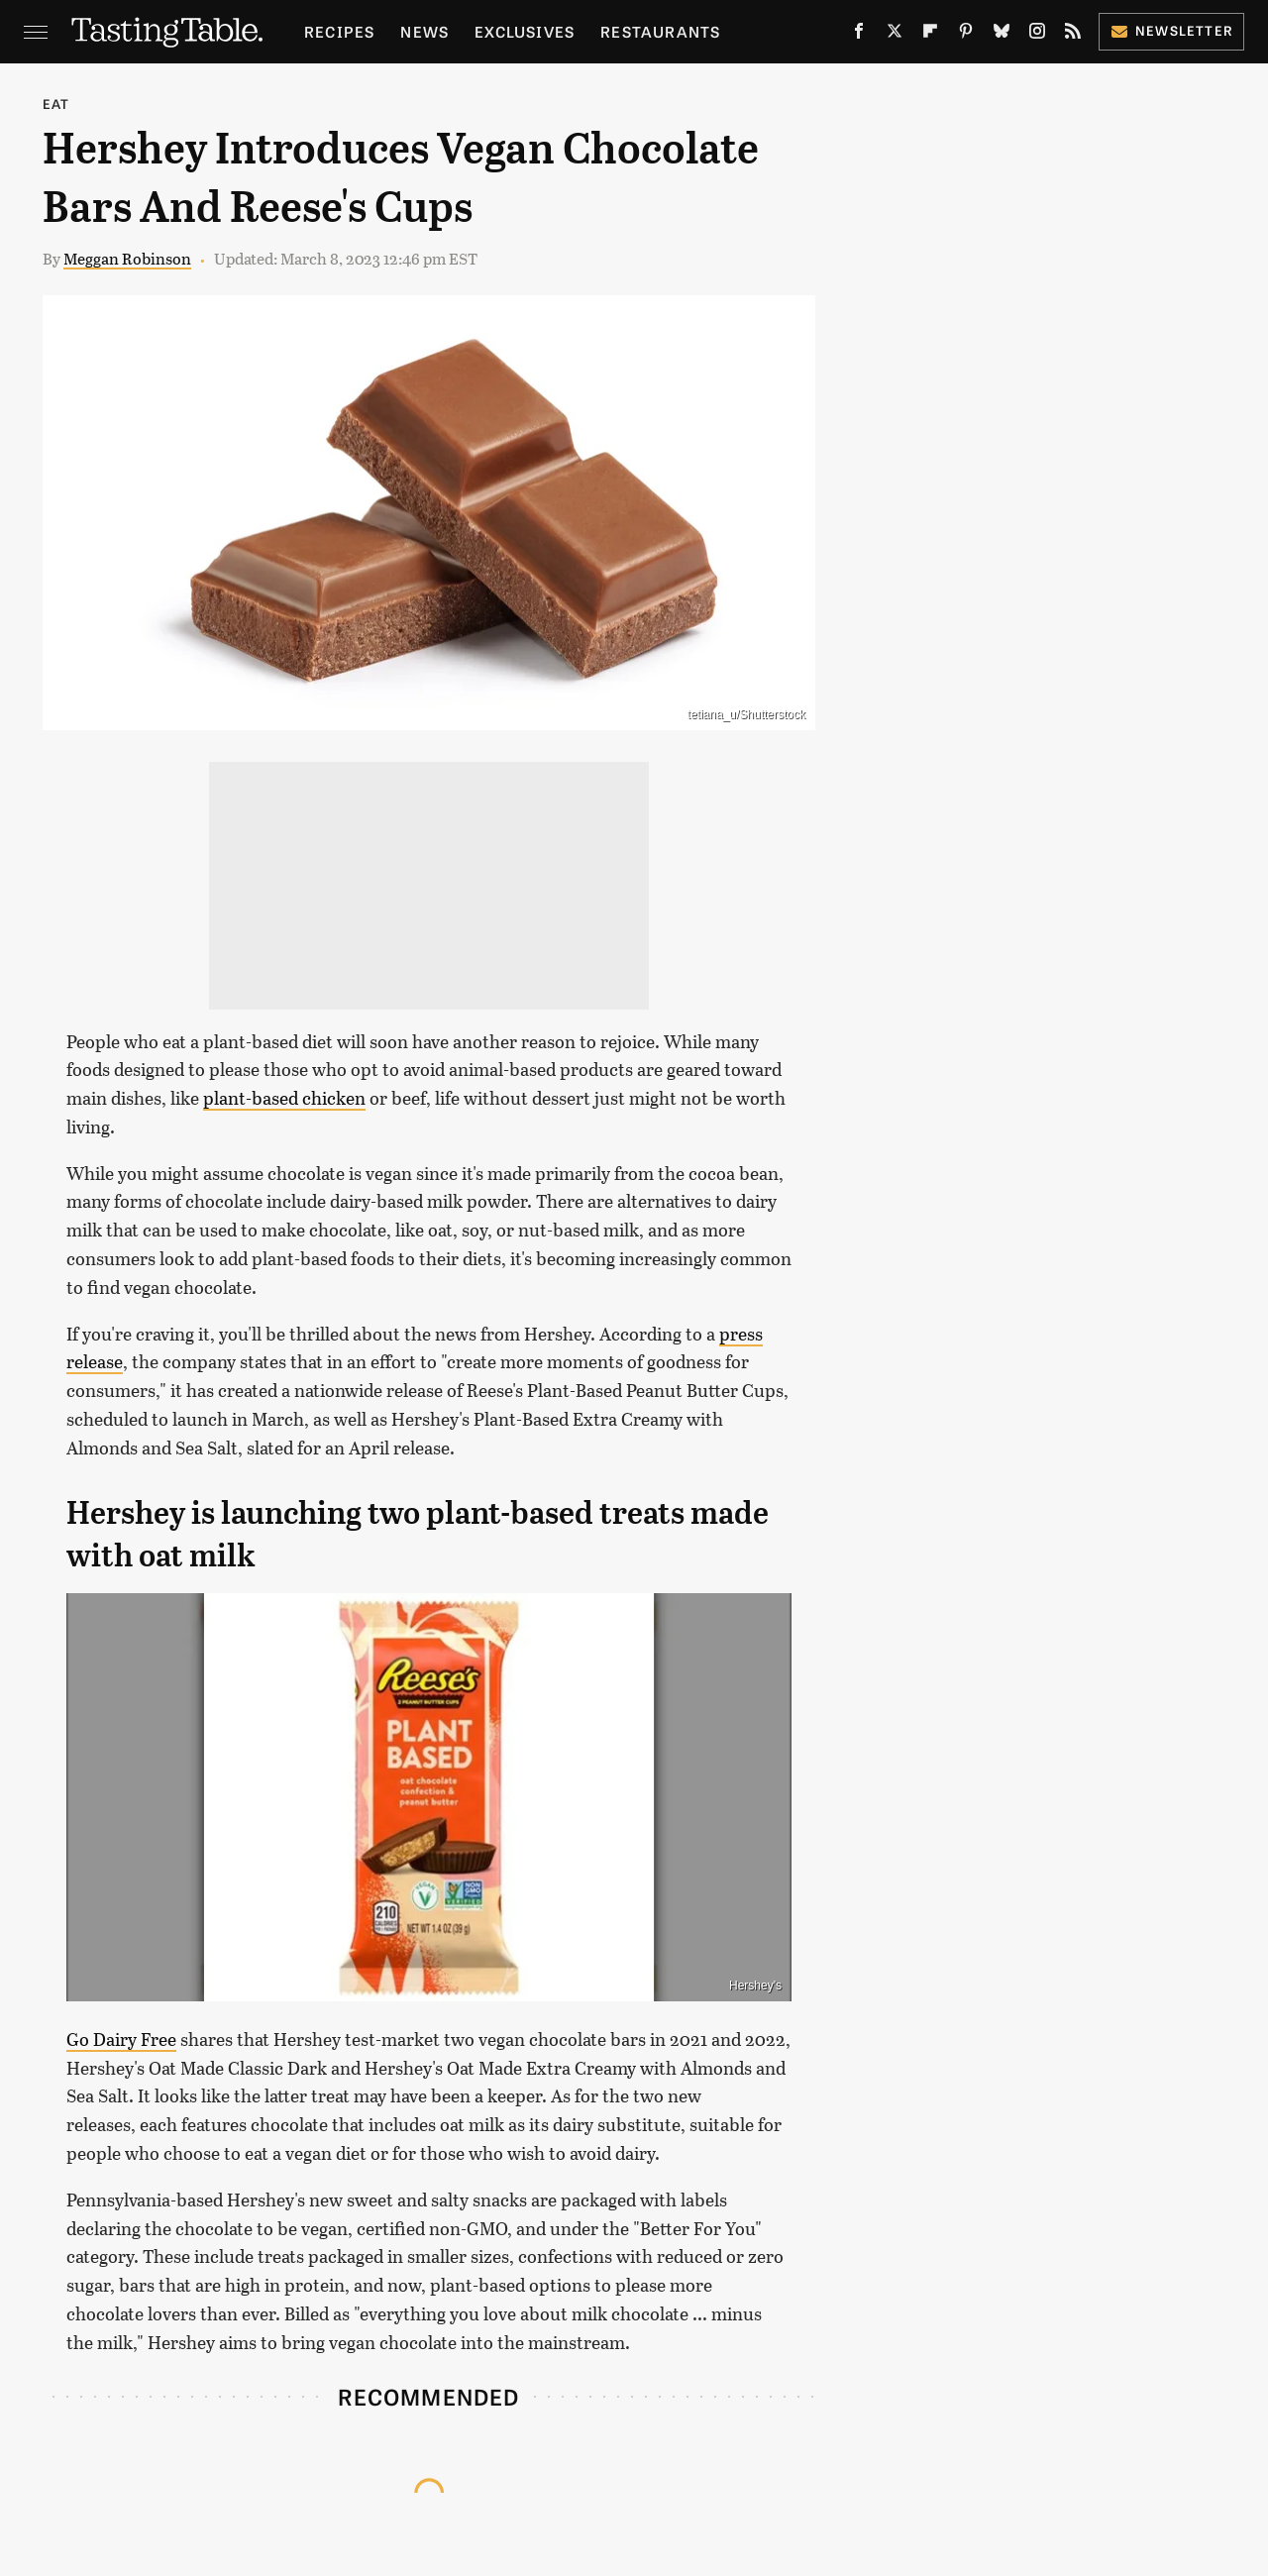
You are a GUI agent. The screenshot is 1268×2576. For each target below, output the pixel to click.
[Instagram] (1037, 35)
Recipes (339, 31)
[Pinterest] (966, 35)
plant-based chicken (284, 1098)
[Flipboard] (930, 35)
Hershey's (755, 1985)
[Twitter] (894, 35)
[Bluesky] (1001, 35)
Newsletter (1171, 30)
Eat (56, 103)
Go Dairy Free (121, 2039)
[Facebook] (859, 35)
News (424, 31)
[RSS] (1073, 35)
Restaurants (660, 31)
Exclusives (525, 31)
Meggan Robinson (127, 258)
